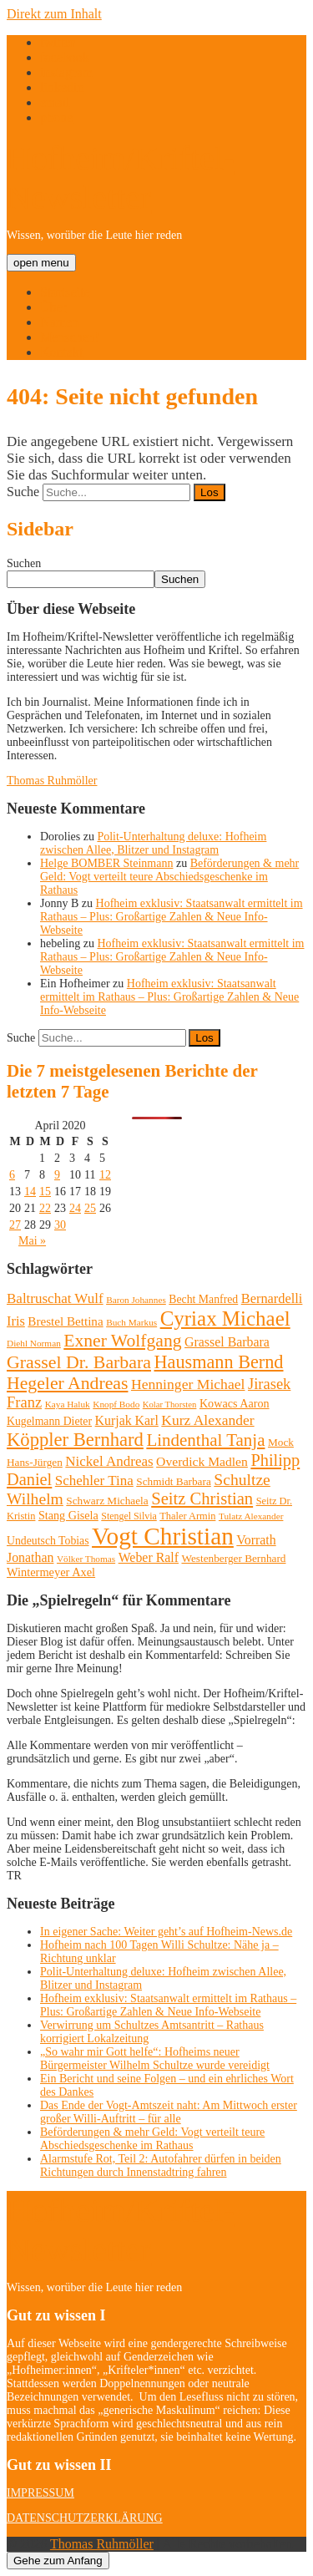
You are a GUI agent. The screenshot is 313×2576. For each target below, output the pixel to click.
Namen (59, 322)
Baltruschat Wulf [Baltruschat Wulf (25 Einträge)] (55, 1298)
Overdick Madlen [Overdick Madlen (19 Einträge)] (202, 1461)
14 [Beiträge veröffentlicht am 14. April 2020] (30, 1191)
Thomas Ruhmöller (52, 780)
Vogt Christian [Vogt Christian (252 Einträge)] (163, 1536)
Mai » (32, 1241)
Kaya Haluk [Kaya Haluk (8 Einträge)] (67, 1404)
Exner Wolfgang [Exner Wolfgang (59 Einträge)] (122, 1341)
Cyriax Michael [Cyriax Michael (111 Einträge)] (225, 1318)
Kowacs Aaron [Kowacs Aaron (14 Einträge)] (234, 1403)
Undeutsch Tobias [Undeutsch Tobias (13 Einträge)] (48, 1540)
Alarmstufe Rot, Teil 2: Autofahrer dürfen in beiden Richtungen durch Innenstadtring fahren (160, 2165)
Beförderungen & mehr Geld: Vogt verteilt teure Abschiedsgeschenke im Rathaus (169, 876)
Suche (23, 491)
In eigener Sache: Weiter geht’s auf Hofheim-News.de (166, 1931)
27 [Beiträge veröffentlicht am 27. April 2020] (15, 1225)
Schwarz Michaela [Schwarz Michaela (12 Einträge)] (107, 1500)
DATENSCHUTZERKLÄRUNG (85, 2518)
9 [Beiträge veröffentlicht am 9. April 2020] (57, 1175)
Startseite (65, 292)
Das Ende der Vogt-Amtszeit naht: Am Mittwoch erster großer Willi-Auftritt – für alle (168, 2112)
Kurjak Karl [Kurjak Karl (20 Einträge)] (127, 1420)
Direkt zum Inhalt (54, 14)
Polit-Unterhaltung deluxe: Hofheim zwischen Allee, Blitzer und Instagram (153, 843)
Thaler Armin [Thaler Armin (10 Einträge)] (187, 1516)
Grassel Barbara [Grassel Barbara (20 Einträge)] (227, 1342)
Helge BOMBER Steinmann (106, 863)
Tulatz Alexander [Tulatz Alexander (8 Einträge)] (251, 1516)
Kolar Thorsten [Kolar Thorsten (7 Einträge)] (170, 1404)
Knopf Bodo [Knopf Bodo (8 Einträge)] (116, 1404)
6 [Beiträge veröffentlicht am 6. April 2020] (12, 1175)
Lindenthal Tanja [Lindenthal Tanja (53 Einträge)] (205, 1440)
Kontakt (61, 352)
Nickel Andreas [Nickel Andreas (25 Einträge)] (109, 1461)
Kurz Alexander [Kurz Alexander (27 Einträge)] (207, 1420)
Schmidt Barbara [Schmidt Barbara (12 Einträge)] (173, 1481)
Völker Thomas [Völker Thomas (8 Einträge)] (86, 1559)
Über (53, 307)
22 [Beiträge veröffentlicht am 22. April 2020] (45, 1208)
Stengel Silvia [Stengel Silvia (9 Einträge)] (128, 1516)
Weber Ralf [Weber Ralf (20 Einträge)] (149, 1557)
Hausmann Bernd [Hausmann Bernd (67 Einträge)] (219, 1361)
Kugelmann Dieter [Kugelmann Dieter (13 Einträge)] (49, 1421)
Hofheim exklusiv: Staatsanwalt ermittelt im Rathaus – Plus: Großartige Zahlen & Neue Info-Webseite (171, 916)
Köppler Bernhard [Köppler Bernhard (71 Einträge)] (75, 1439)
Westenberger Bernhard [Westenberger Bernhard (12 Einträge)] (233, 1558)
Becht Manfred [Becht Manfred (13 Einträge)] (203, 1299)
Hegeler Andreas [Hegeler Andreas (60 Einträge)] (67, 1383)
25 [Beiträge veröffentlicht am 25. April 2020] (90, 1208)
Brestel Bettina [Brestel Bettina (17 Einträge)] (65, 1321)
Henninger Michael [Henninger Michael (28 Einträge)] (188, 1384)
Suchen (24, 563)
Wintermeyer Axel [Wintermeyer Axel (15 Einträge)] (51, 1572)
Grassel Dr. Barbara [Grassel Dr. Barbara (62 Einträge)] (79, 1362)
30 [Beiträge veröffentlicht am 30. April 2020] (60, 1225)
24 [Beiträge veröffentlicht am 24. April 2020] (75, 1208)
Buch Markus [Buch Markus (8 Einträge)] (131, 1322)
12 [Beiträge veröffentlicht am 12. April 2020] (105, 1175)
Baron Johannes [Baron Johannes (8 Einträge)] (136, 1300)
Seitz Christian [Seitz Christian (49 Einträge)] (202, 1498)
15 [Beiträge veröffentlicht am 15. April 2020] (45, 1191)
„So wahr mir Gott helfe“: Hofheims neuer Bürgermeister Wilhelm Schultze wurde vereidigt (155, 2058)
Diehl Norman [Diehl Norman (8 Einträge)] (34, 1343)
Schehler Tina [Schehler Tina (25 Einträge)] (94, 1480)
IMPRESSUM (40, 2493)
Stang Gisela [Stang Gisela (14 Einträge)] (68, 1515)
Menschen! (69, 337)
